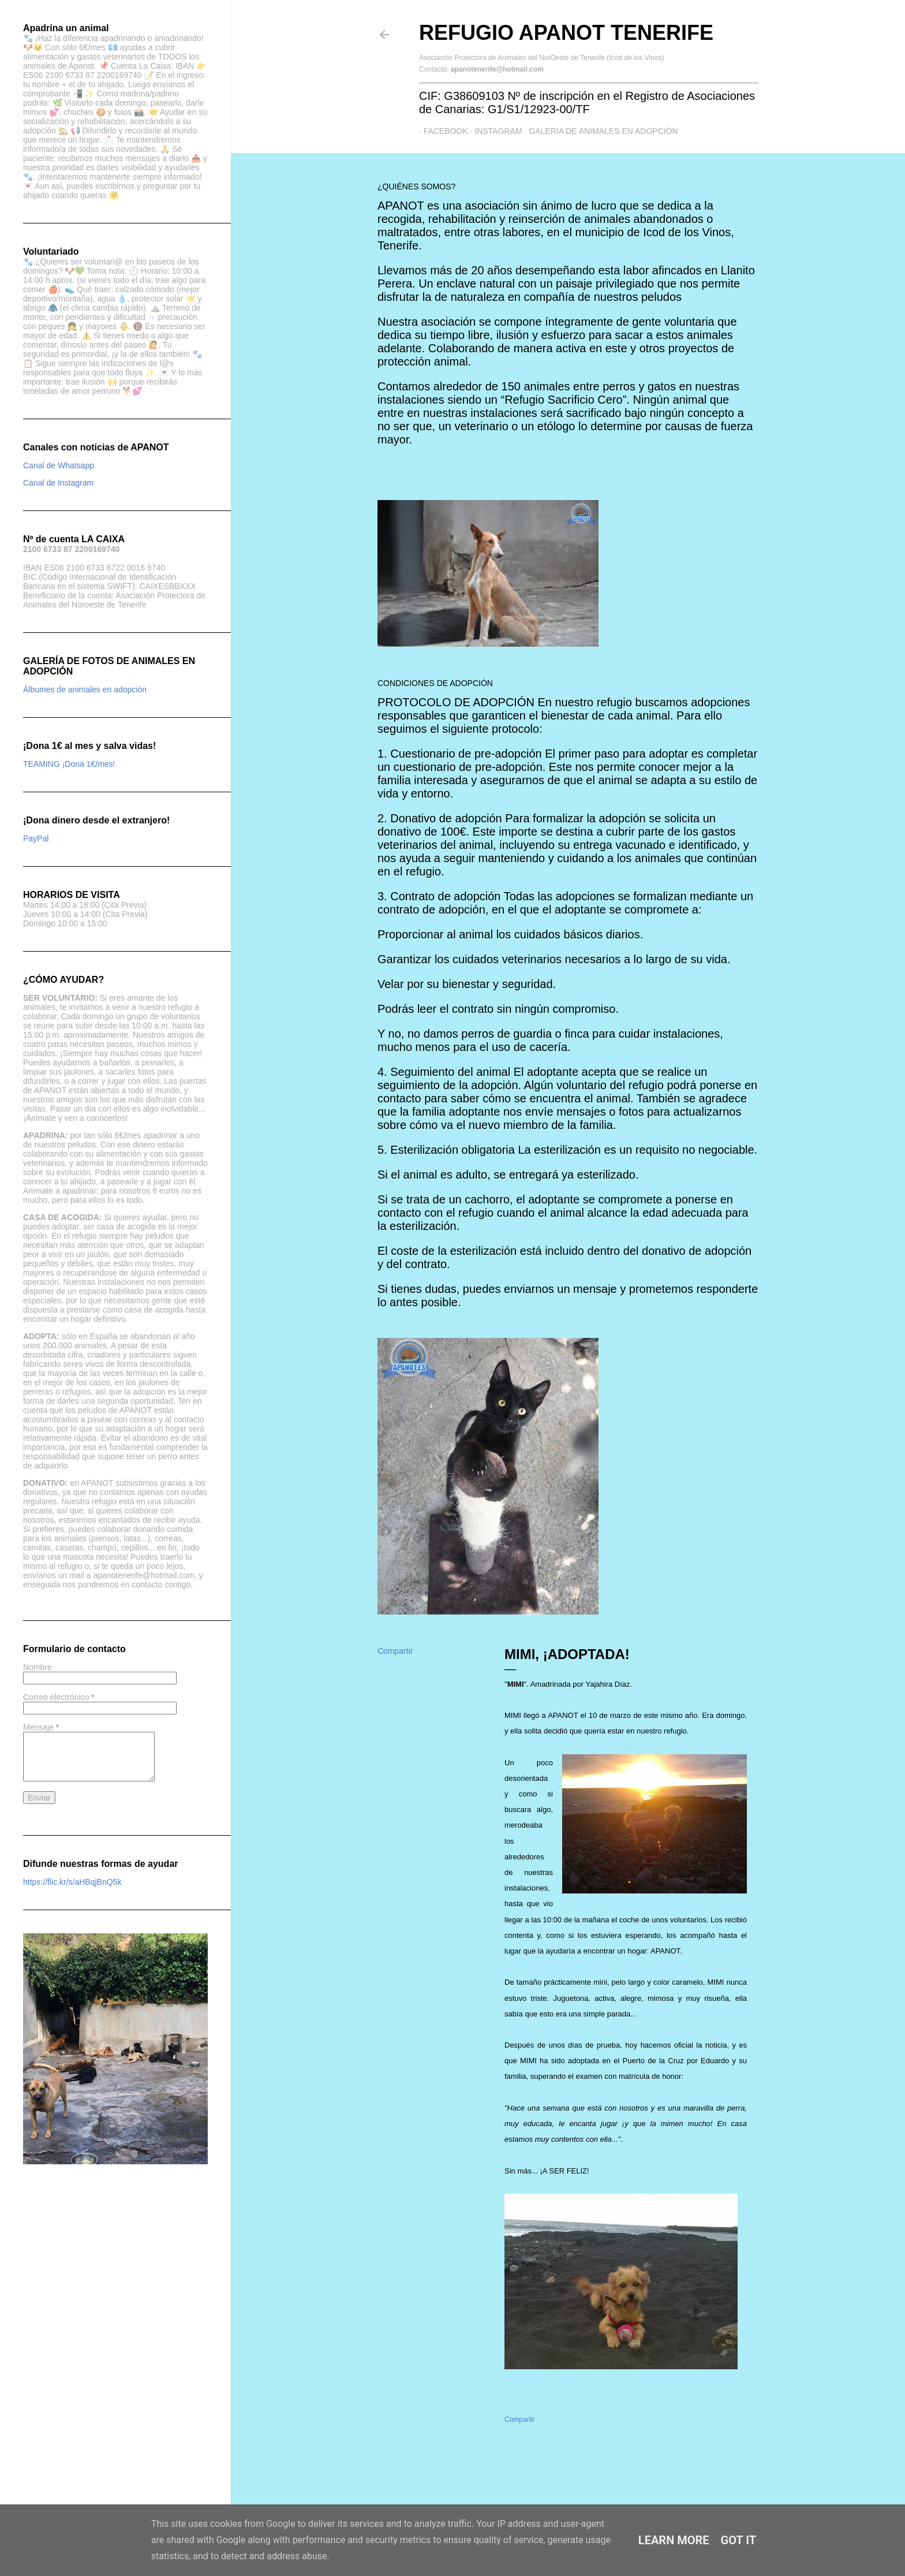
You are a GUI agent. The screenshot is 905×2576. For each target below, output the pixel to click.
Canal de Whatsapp (58, 465)
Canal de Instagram (58, 482)
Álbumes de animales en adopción (85, 689)
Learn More (673, 2540)
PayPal (35, 838)
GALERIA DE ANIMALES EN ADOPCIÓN (599, 131)
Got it (739, 2540)
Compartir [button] (395, 1651)
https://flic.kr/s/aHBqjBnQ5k (72, 1882)
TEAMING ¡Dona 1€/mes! (69, 764)
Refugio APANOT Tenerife (566, 32)
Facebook (441, 131)
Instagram (494, 131)
